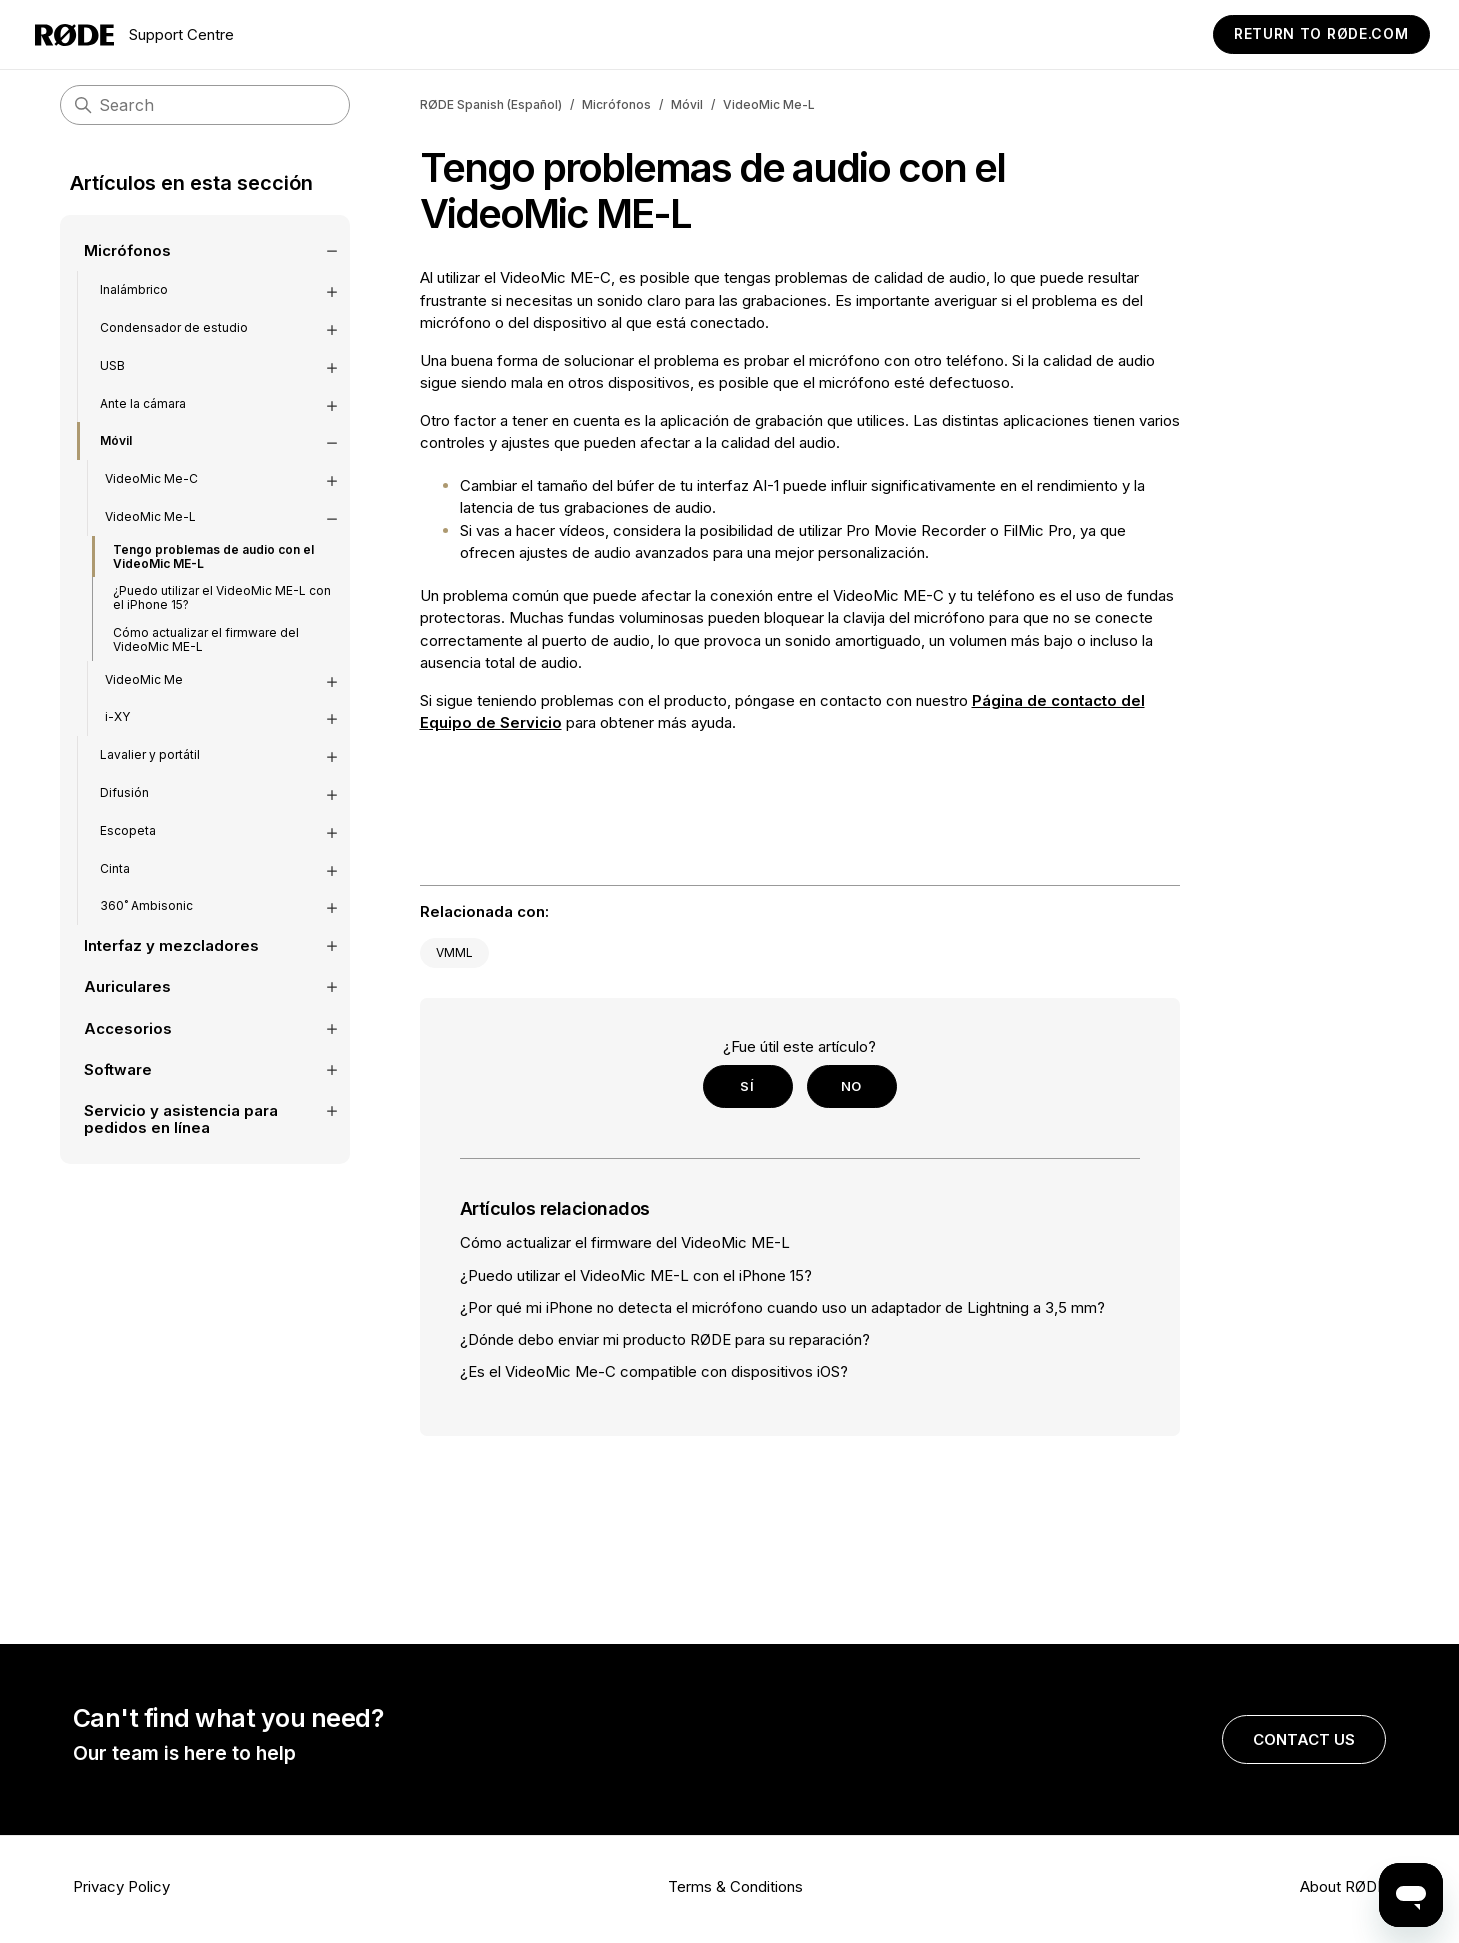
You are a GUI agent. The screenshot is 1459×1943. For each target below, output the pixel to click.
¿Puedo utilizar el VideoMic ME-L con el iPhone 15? (222, 589)
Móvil (687, 104)
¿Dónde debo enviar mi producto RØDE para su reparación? (665, 1339)
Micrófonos (616, 104)
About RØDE (1343, 1886)
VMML (454, 952)
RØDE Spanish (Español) (491, 104)
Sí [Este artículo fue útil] (747, 1086)
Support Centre (134, 35)
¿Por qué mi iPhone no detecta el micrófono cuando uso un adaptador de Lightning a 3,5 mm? (782, 1307)
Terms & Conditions (735, 1886)
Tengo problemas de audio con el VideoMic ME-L (213, 547)
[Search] (205, 105)
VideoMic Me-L (769, 104)
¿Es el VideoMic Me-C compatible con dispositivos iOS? (654, 1371)
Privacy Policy (121, 1886)
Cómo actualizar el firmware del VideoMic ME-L (206, 630)
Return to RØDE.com (1321, 33)
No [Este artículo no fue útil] (851, 1086)
